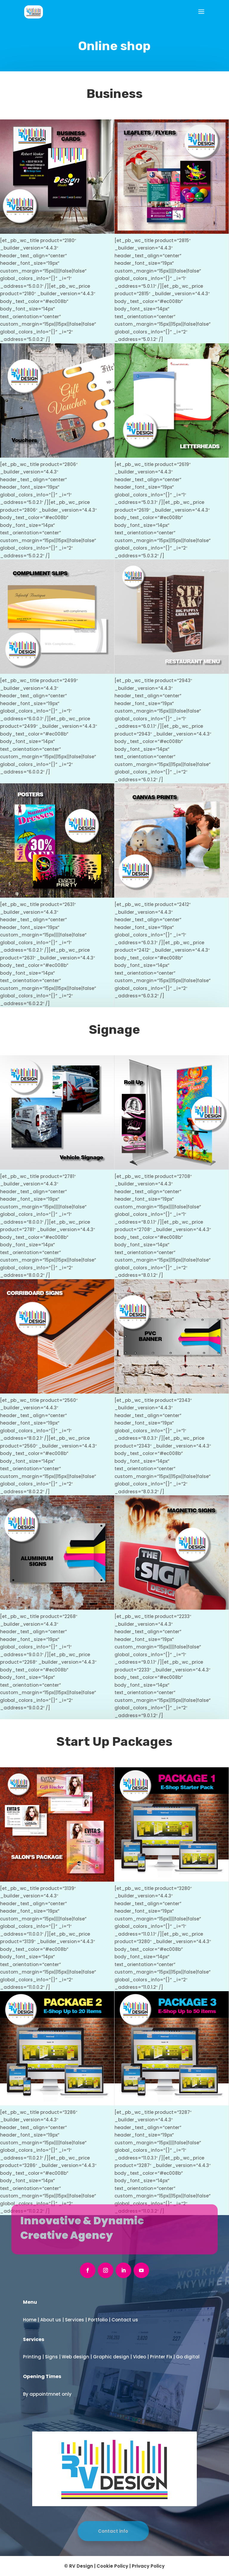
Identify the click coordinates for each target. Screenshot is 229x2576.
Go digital (187, 2357)
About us (50, 2320)
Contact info (111, 2531)
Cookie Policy (112, 2566)
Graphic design (111, 2357)
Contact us (125, 2320)
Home (29, 2320)
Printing (32, 2357)
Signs (51, 2357)
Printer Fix (161, 2357)
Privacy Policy (148, 2566)
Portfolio (98, 2320)
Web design (75, 2357)
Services (74, 2320)
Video (139, 2357)
